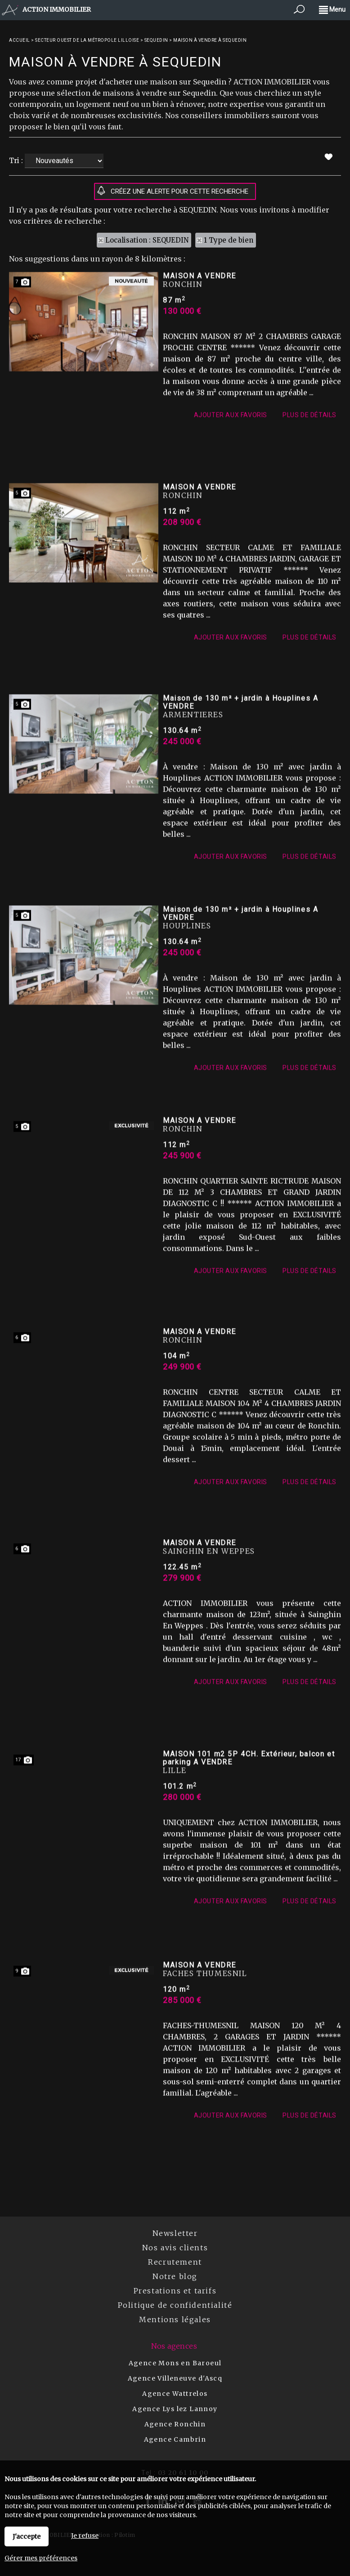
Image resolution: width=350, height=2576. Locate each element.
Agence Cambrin (175, 2439)
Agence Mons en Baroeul (175, 2363)
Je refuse (85, 2536)
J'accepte (26, 2536)
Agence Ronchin (175, 2424)
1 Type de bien (228, 240)
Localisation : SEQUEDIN (146, 240)
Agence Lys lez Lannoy (174, 2409)
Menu (332, 9)
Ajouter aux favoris (230, 517)
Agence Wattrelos (174, 2394)
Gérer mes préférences (40, 2558)
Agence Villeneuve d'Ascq (175, 2378)
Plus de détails (310, 517)
